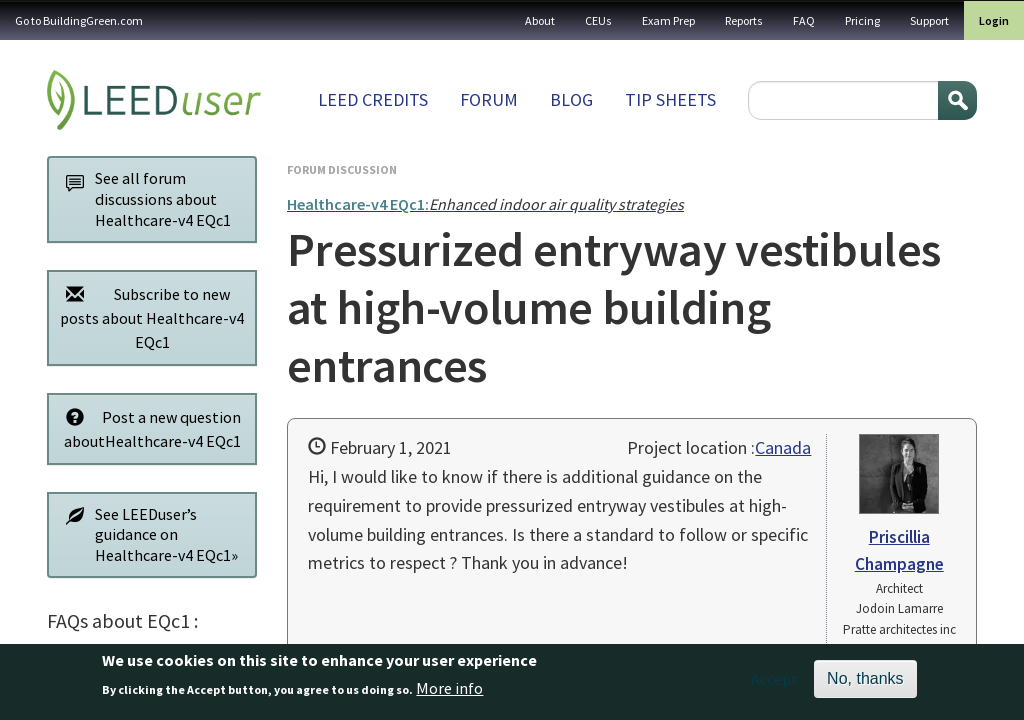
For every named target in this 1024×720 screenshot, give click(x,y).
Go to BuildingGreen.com (79, 20)
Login (994, 20)
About (540, 20)
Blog (571, 99)
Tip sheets (670, 99)
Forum (489, 99)
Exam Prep (668, 20)
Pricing (862, 20)
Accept (774, 685)
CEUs (598, 20)
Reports (744, 20)
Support (929, 20)
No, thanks (865, 684)
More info (449, 694)
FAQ (804, 20)
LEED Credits (373, 99)
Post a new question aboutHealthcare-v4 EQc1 (148, 428)
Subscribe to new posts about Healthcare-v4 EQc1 (149, 317)
